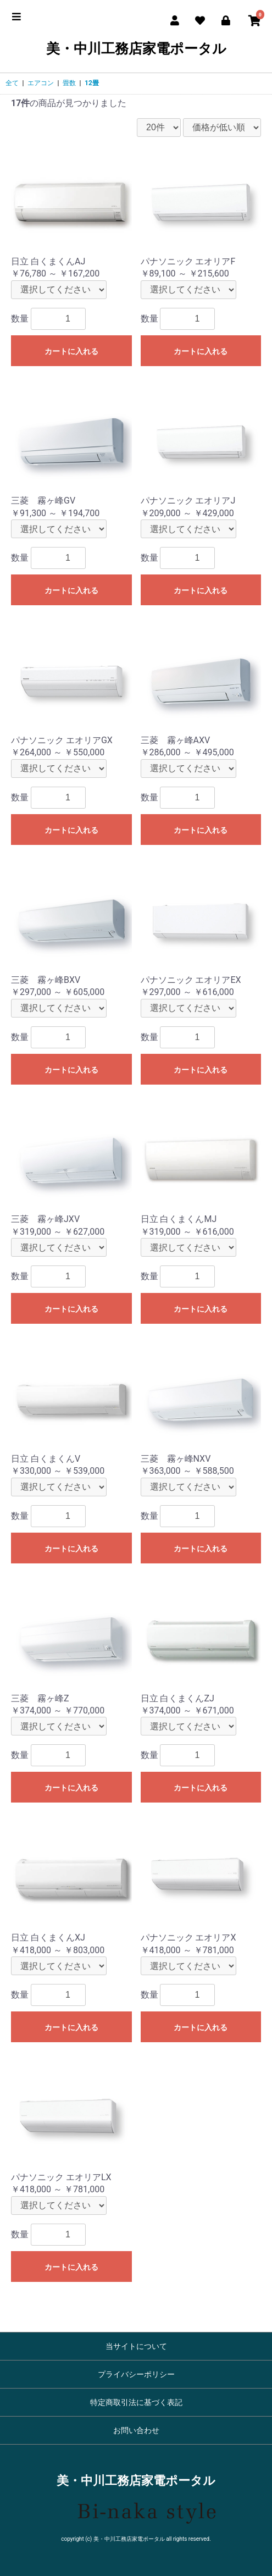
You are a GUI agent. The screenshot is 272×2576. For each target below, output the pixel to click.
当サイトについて (136, 2346)
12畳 (92, 83)
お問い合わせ (136, 2430)
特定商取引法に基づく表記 (136, 2402)
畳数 (69, 83)
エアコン (40, 83)
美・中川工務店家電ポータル (136, 48)
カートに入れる (71, 351)
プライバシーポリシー (136, 2374)
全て (12, 83)
